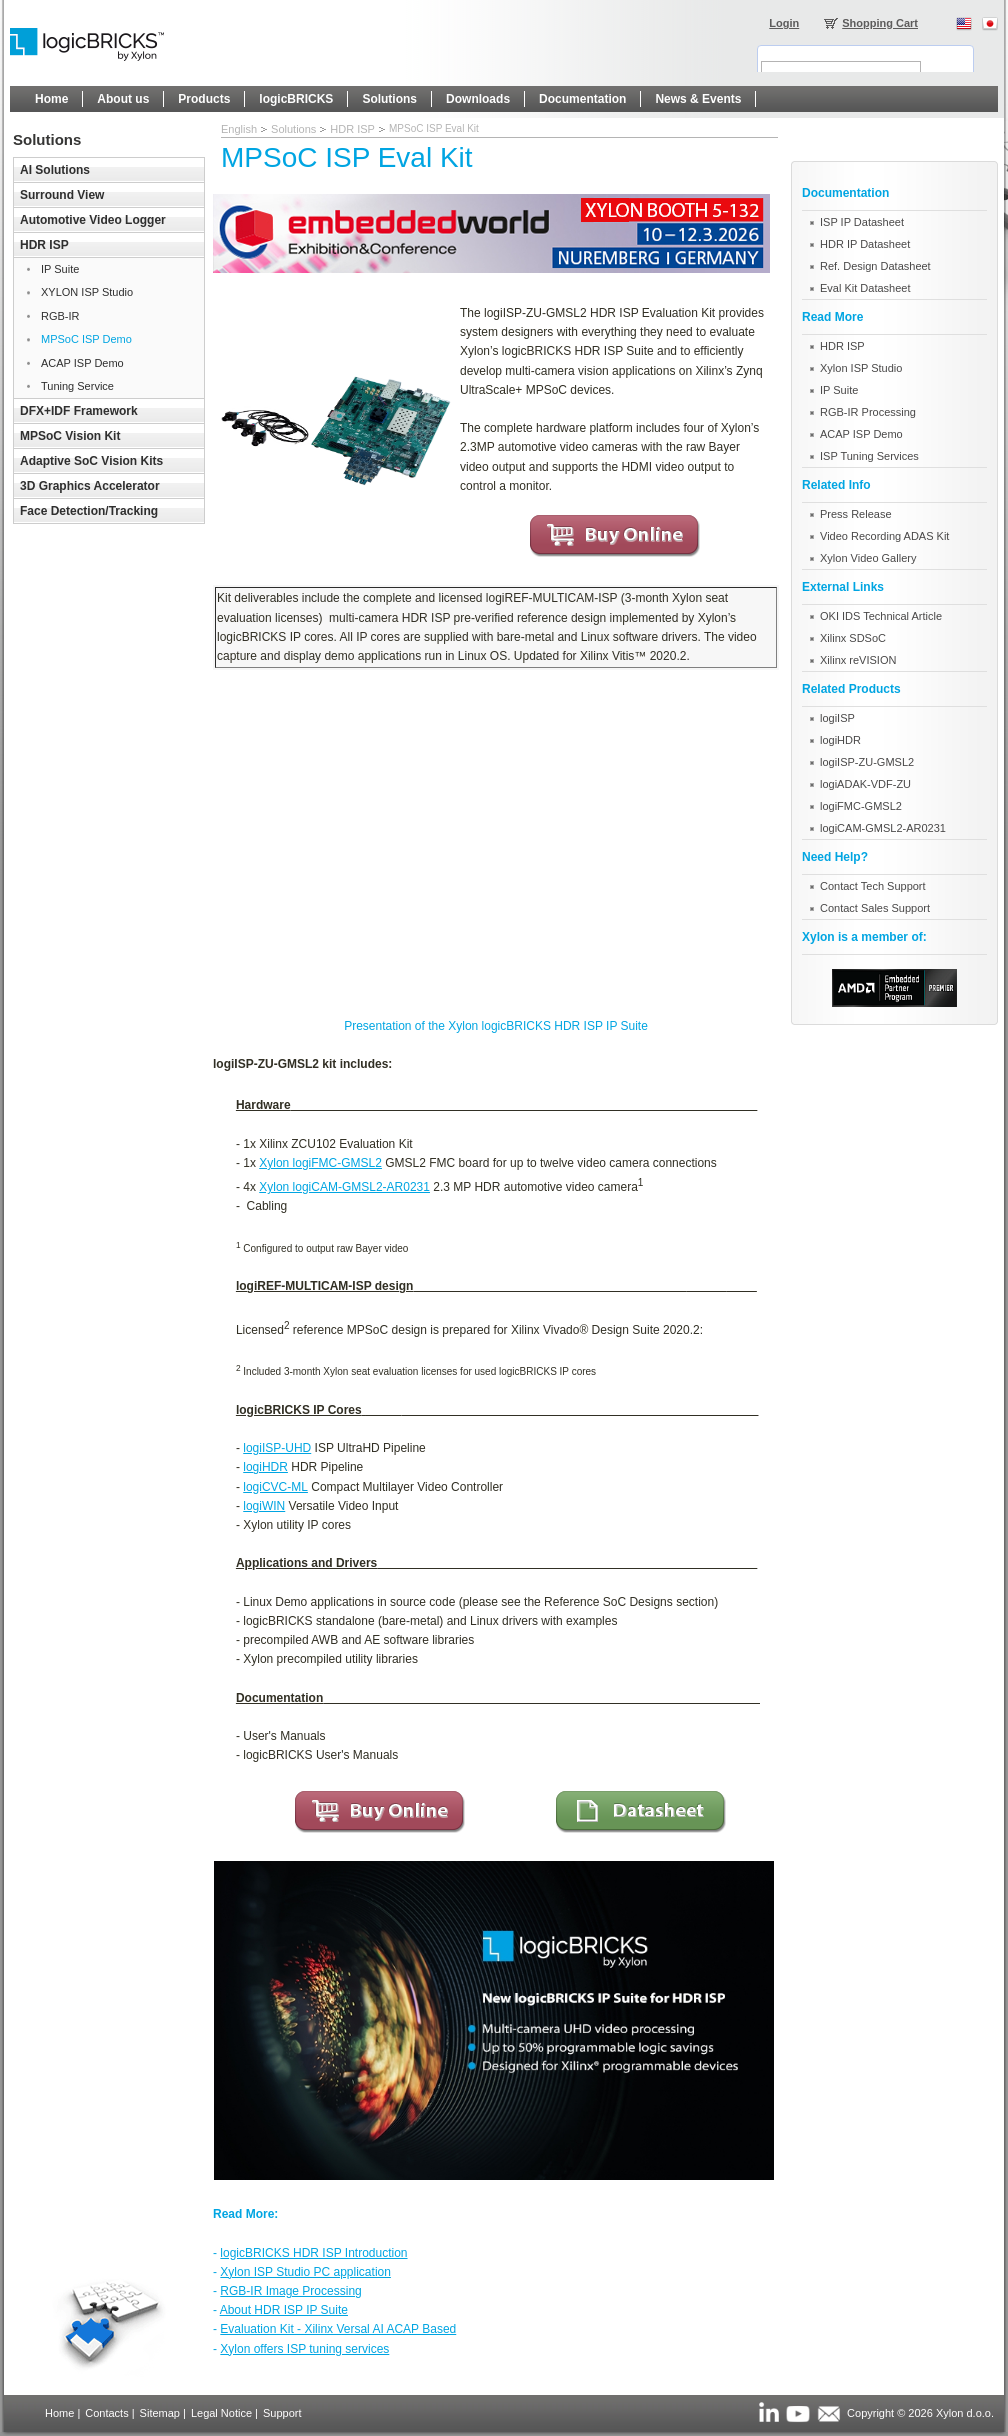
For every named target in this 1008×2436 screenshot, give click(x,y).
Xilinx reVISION (858, 660)
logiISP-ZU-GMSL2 (867, 762)
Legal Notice (221, 2413)
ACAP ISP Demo (861, 434)
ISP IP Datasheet (862, 222)
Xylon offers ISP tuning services (304, 2349)
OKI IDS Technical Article (881, 616)
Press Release (856, 514)
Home (59, 2413)
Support (282, 2413)
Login (784, 23)
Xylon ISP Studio (861, 368)
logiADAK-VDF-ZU (865, 784)
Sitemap (160, 2413)
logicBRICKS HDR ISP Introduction (313, 2253)
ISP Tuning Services (869, 456)
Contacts (106, 2413)
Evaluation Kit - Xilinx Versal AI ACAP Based (338, 2329)
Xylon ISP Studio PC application (305, 2272)
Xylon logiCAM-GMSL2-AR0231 (344, 1187)
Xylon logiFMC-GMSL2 (320, 1163)
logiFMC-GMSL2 (861, 806)
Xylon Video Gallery (868, 558)
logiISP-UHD (277, 1448)
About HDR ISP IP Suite (284, 2310)
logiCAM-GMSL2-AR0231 (883, 828)
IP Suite (839, 390)
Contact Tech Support (873, 886)
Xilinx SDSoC (853, 638)
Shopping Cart (880, 23)
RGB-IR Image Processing (290, 2291)
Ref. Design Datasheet (875, 266)
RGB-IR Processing (868, 412)
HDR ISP (352, 129)
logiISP (837, 718)
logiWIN (264, 1506)
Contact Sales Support (875, 908)
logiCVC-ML (275, 1487)
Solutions (293, 129)
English (239, 129)
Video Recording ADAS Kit (884, 536)
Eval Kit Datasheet (865, 288)
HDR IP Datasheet (865, 244)
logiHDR (265, 1467)
